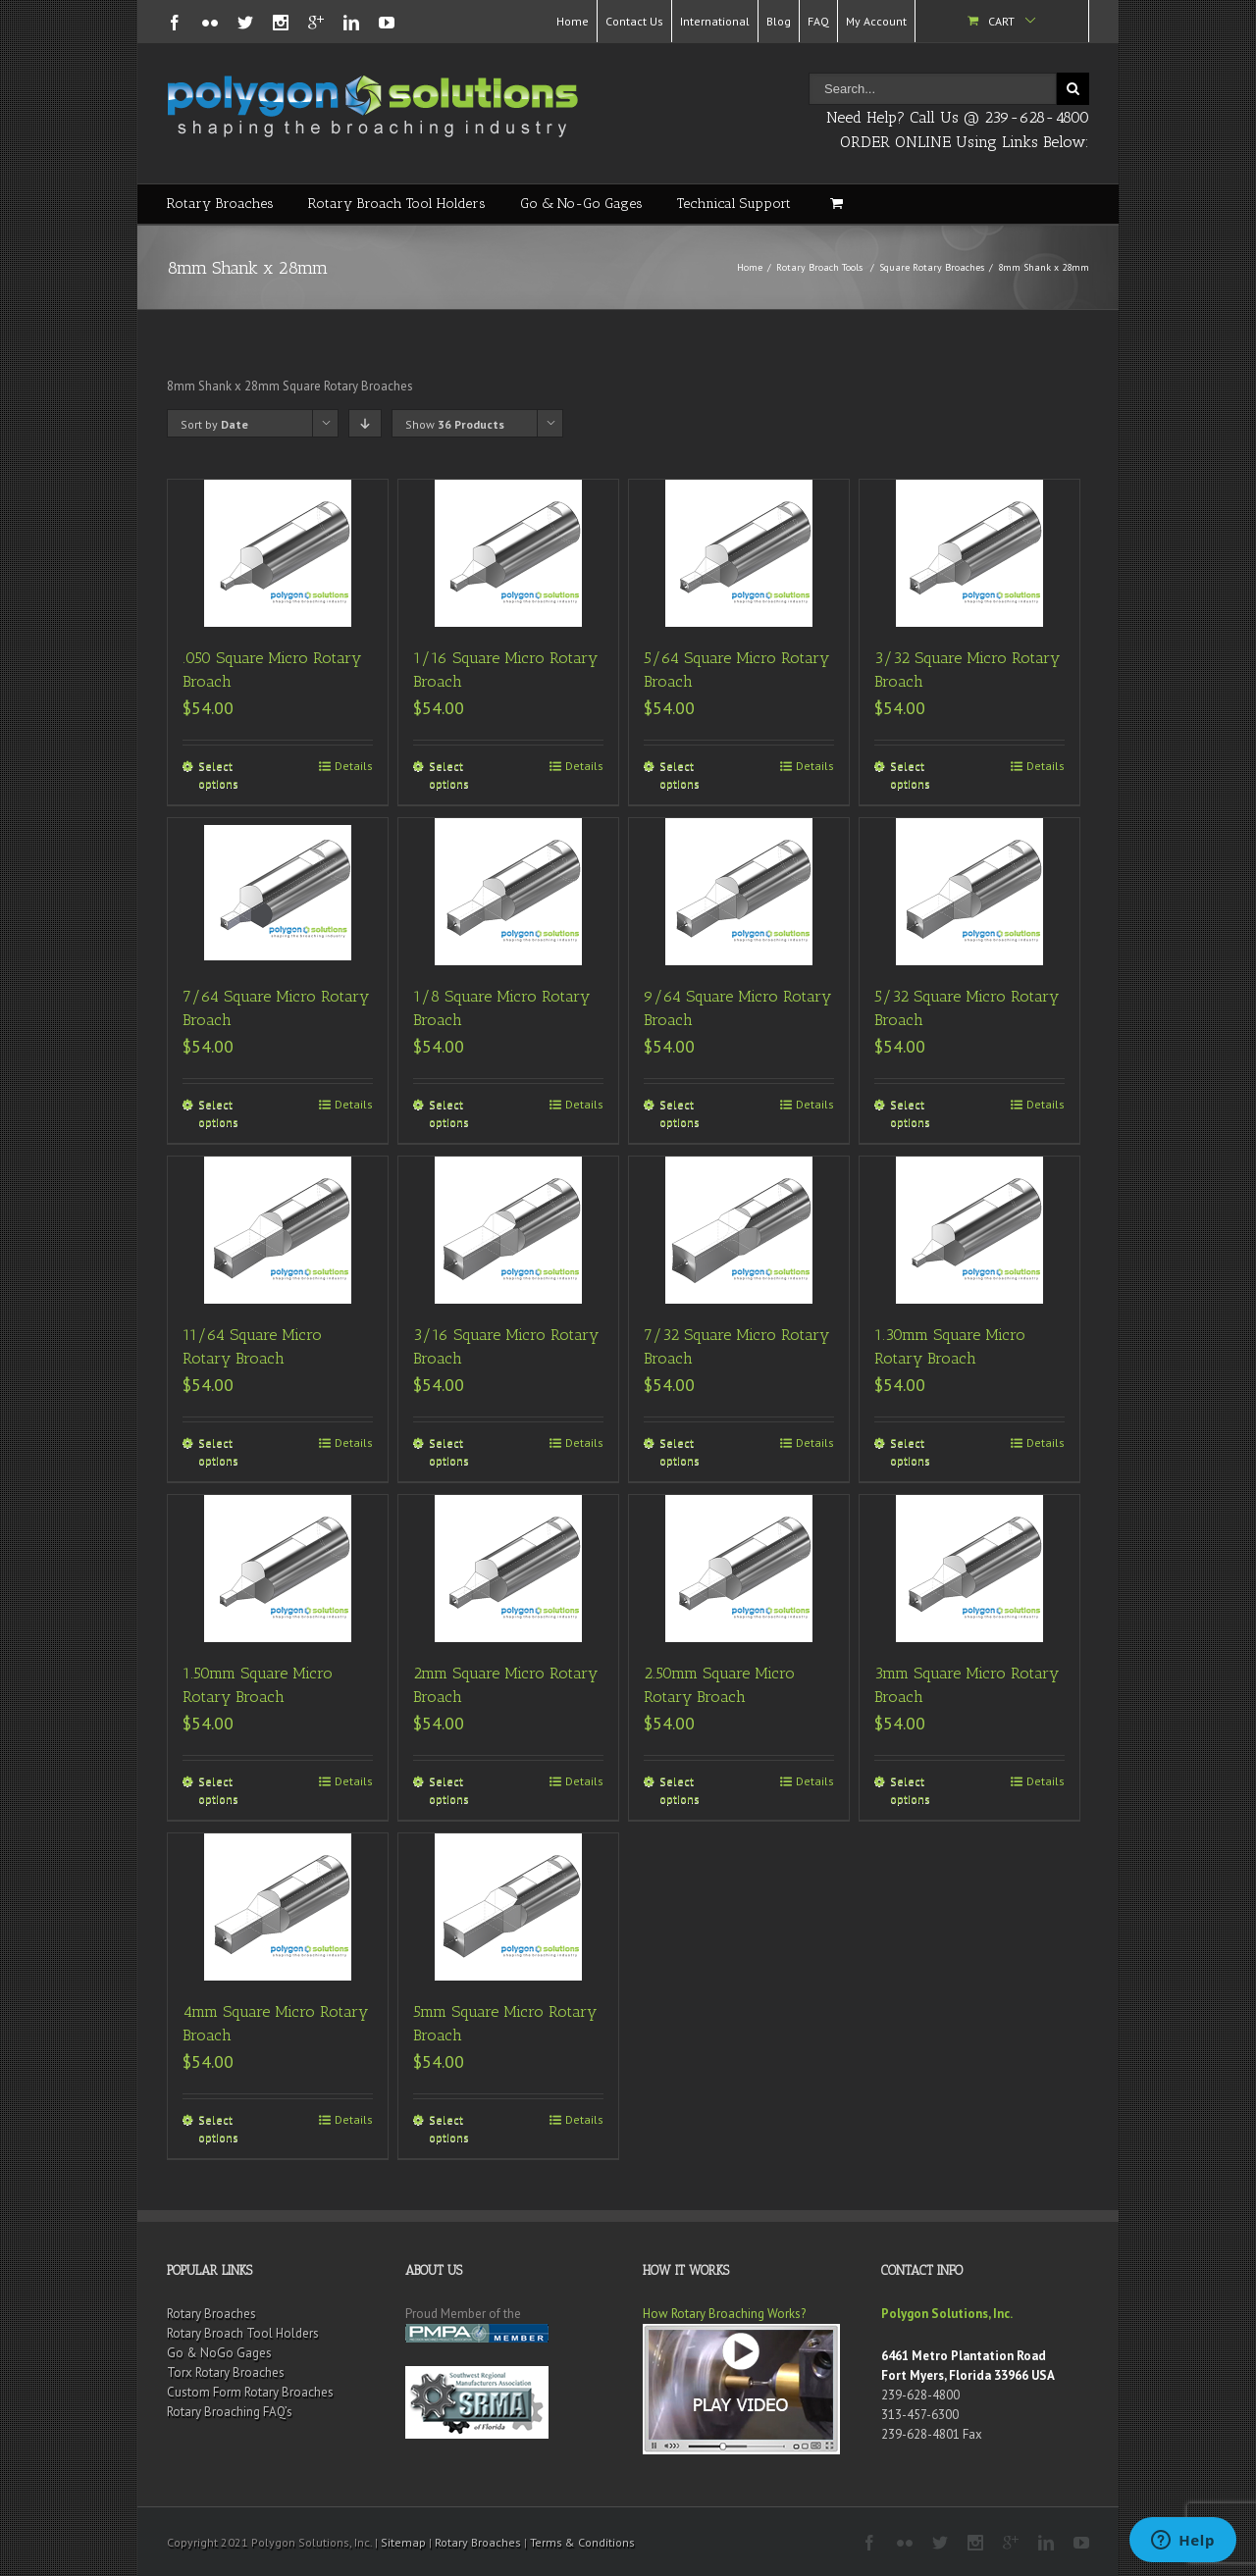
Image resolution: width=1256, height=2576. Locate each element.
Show (454, 424)
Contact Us (634, 21)
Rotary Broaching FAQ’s (229, 2411)
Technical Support (734, 203)
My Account (876, 21)
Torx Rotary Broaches (226, 2372)
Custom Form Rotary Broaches (250, 2392)
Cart (1001, 21)
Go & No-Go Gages (581, 203)
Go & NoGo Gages (219, 2352)
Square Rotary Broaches (931, 267)
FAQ (818, 21)
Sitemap (403, 2542)
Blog (778, 21)
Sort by (214, 424)
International (715, 21)
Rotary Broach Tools (819, 267)
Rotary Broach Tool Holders (397, 203)
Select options (218, 774)
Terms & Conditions (582, 2542)
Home (572, 21)
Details (354, 765)
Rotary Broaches (220, 203)
